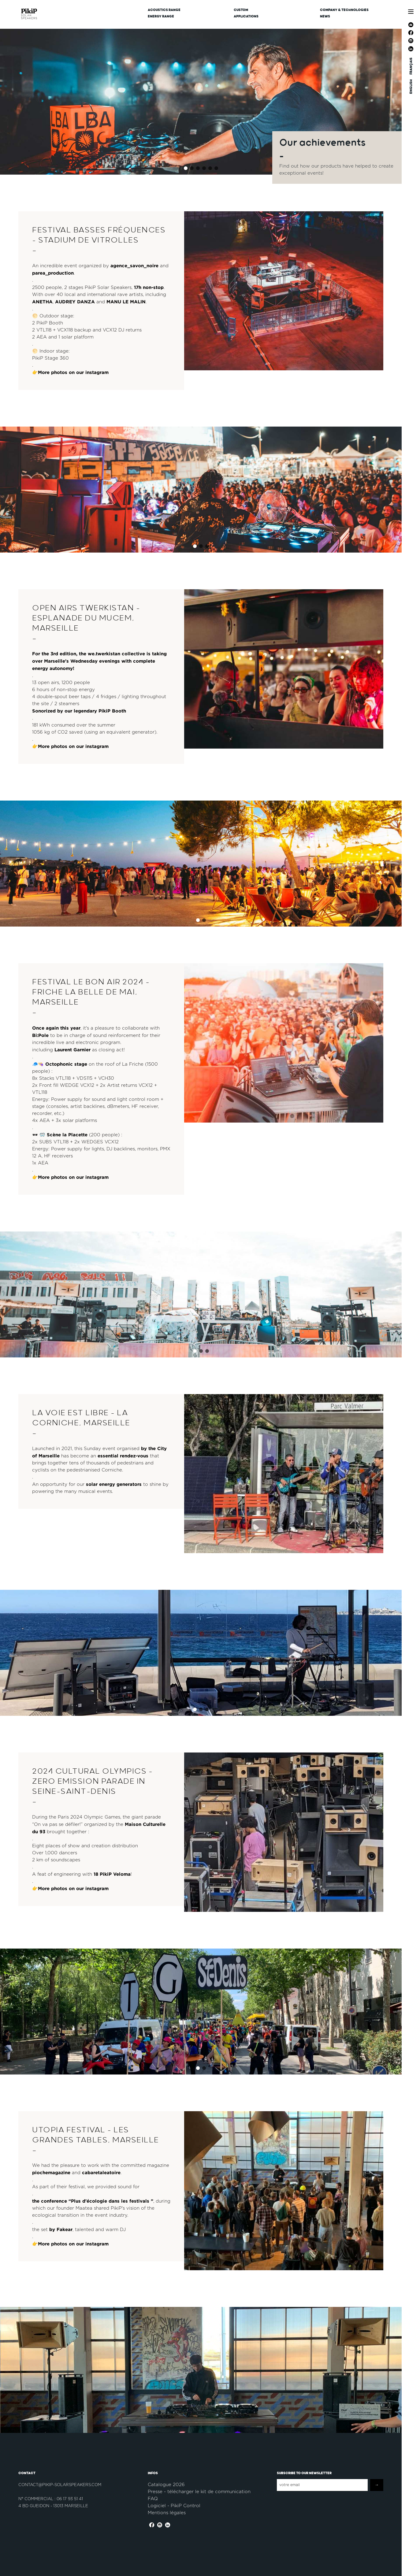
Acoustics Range (164, 10)
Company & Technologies (344, 10)
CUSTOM (241, 10)
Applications (246, 16)
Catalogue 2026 (166, 2484)
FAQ (153, 2498)
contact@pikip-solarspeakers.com (59, 2484)
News (325, 16)
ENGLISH (411, 86)
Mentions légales (167, 2512)
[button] (186, 168)
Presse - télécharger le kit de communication (199, 2491)
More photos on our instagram (73, 372)
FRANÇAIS (411, 66)
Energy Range (161, 16)
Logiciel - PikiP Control (174, 2505)
